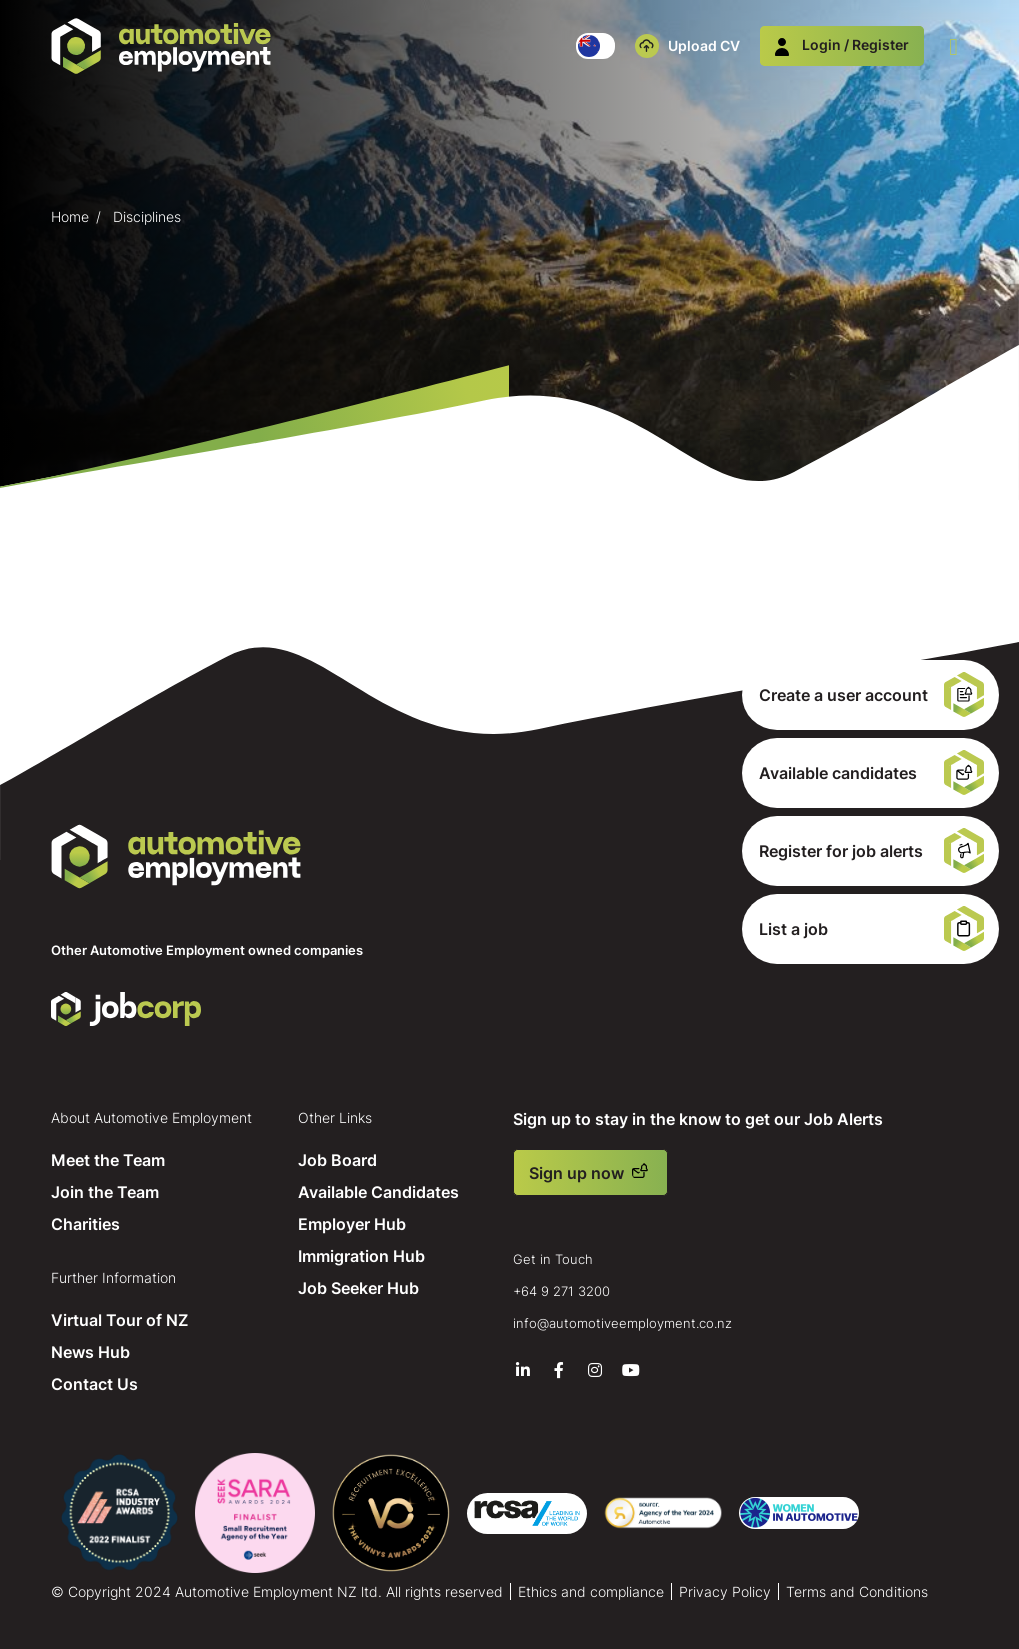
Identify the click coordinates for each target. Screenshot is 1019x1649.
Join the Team (105, 1192)
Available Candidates (378, 1192)
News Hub (90, 1352)
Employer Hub (352, 1224)
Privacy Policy (725, 1591)
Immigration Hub (361, 1256)
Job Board (337, 1160)
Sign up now (576, 1173)
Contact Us (94, 1384)
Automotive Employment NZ (176, 856)
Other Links (335, 1117)
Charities (85, 1224)
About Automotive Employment (151, 1117)
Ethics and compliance (591, 1591)
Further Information (113, 1277)
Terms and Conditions (857, 1591)
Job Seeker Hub (358, 1288)
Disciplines (147, 217)
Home (70, 217)
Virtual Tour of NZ (119, 1320)
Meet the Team (108, 1160)
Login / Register (842, 44)
